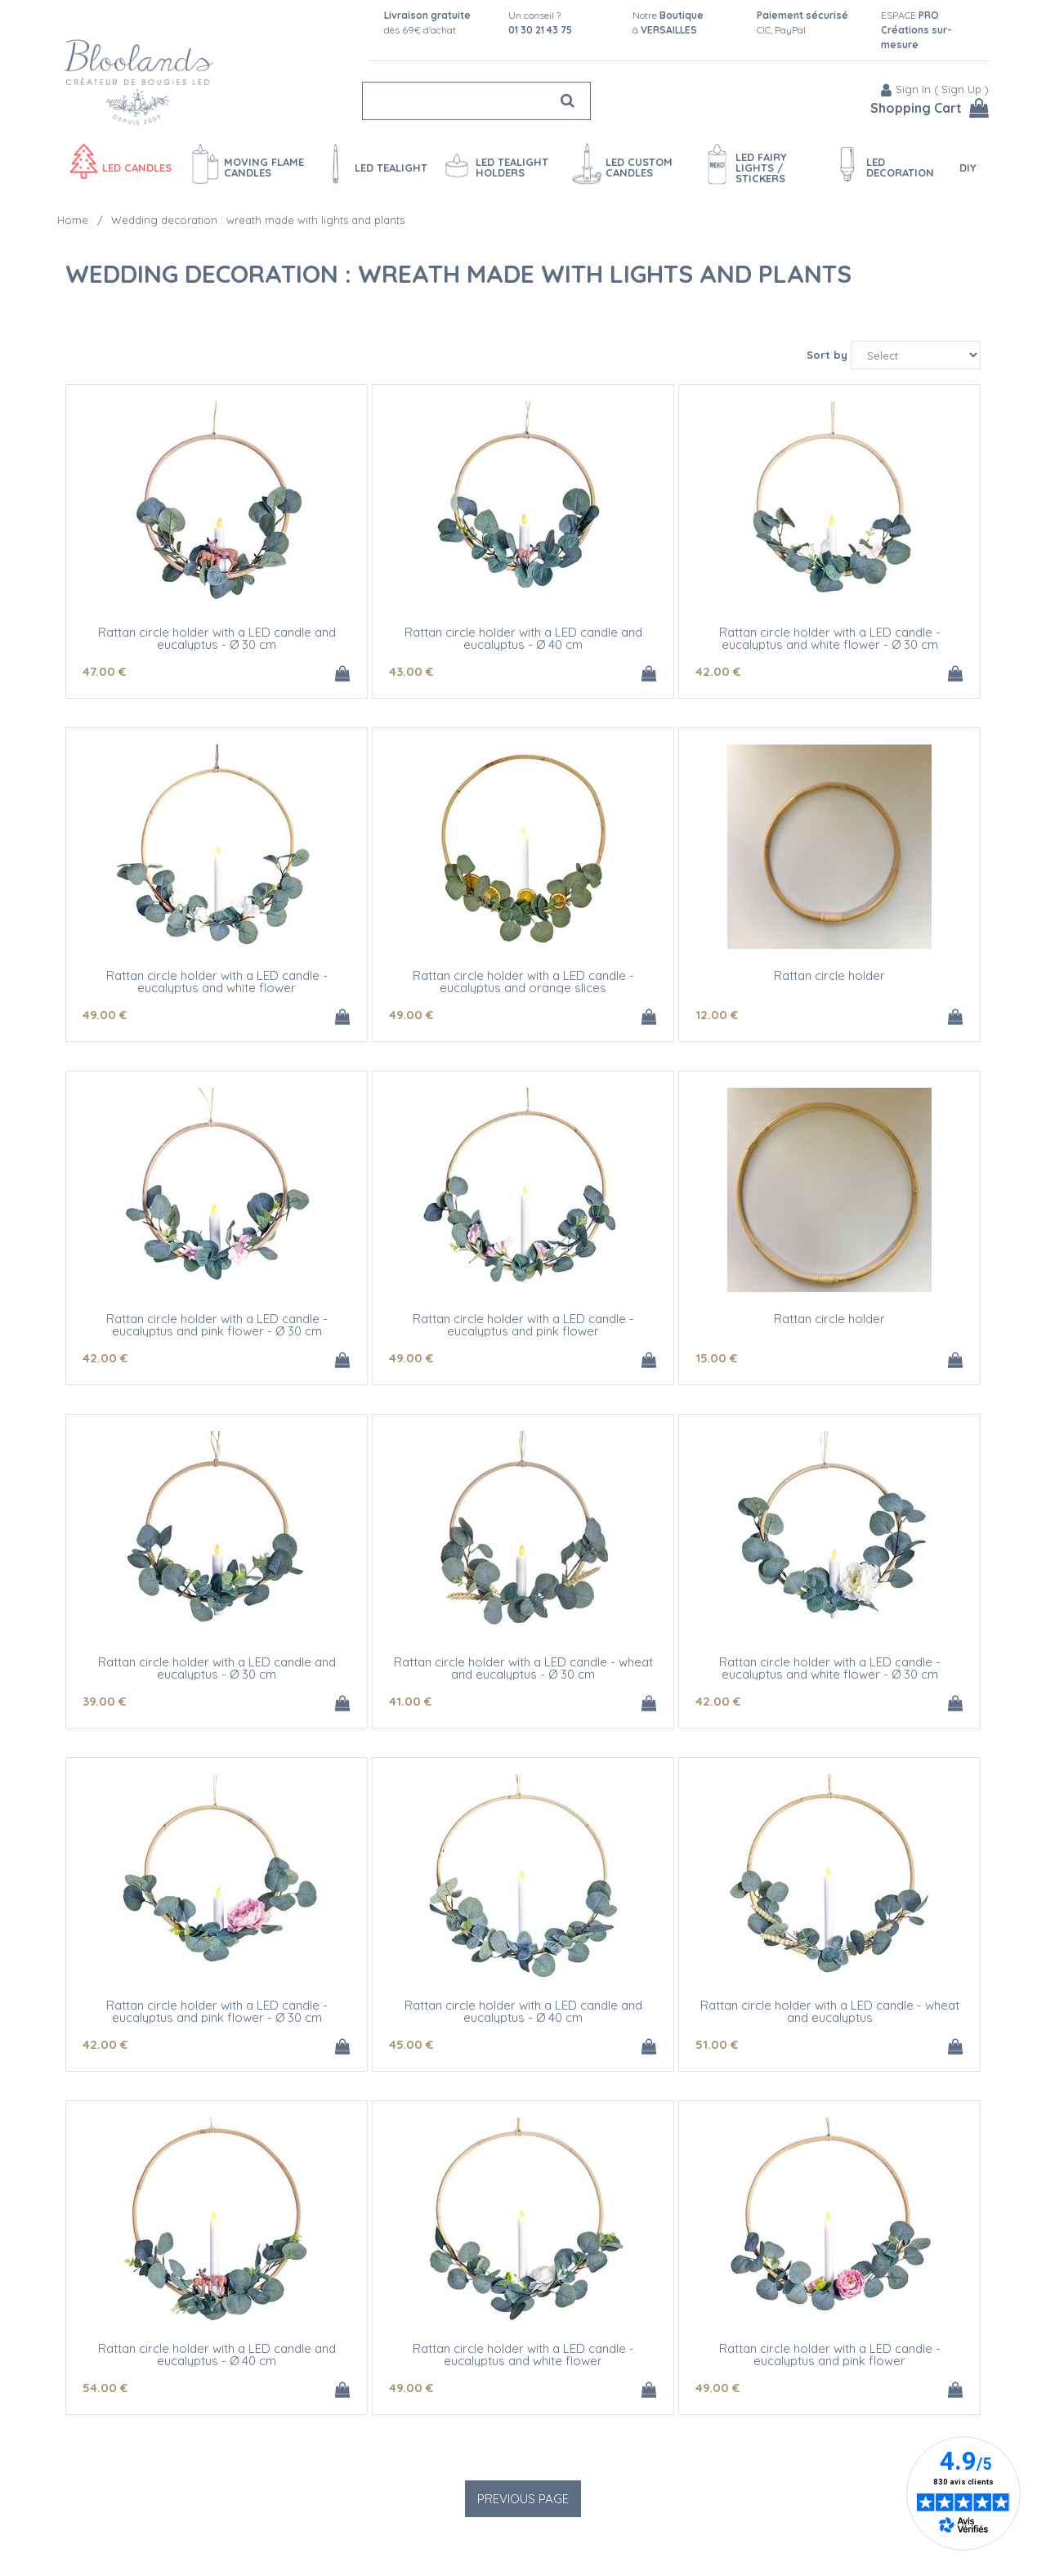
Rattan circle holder (829, 975)
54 (105, 2387)
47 (104, 671)
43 (411, 671)
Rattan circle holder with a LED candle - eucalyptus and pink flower (523, 1325)
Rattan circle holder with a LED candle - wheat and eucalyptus (829, 2011)
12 (716, 1014)
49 (105, 1014)
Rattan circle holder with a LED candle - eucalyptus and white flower (217, 981)
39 (104, 1701)
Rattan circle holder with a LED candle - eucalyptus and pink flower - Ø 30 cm (217, 1325)
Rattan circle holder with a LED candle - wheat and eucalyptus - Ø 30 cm (523, 1668)
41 (410, 1701)
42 (717, 671)
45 (411, 2044)
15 (716, 1358)
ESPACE (916, 30)
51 (716, 2044)
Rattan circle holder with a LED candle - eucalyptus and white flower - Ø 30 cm (830, 638)
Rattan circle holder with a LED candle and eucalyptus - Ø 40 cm (523, 638)
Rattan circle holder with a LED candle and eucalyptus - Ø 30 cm (217, 638)
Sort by (827, 354)
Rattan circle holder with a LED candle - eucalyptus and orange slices (523, 981)
